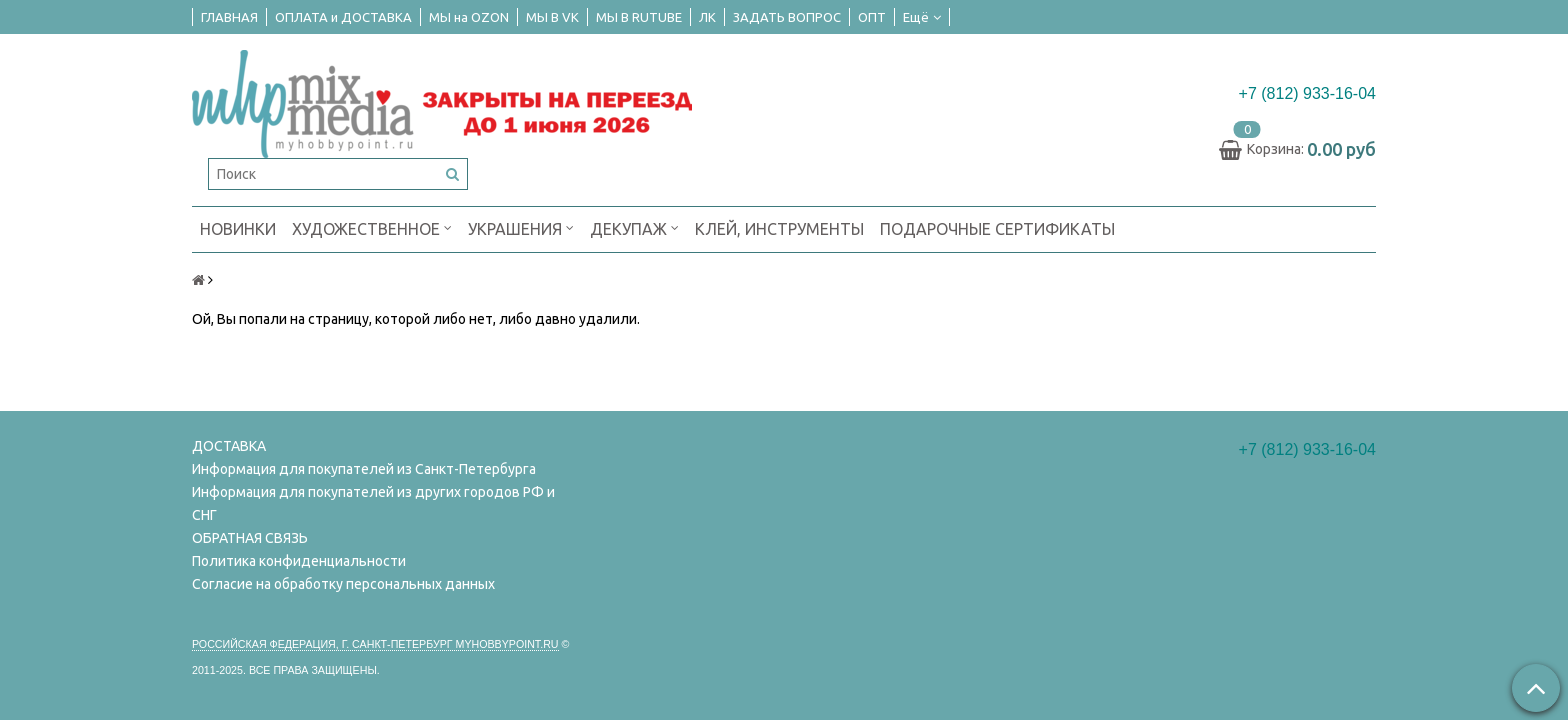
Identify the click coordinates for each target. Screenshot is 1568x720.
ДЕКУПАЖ (634, 227)
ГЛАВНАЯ (229, 17)
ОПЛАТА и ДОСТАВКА (343, 17)
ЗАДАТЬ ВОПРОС (787, 17)
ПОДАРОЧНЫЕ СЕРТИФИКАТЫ (997, 229)
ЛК (707, 17)
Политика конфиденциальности (299, 561)
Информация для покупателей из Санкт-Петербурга (364, 469)
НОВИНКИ (238, 229)
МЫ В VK (552, 17)
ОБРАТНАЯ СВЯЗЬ (250, 538)
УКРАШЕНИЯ (521, 227)
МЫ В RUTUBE (639, 17)
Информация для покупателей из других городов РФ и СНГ (373, 503)
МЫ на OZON (469, 17)
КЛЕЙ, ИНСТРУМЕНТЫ (779, 229)
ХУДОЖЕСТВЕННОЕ (372, 227)
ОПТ (872, 17)
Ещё (922, 17)
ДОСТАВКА (229, 446)
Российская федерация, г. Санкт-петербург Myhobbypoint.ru (375, 644)
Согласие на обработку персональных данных (343, 584)
